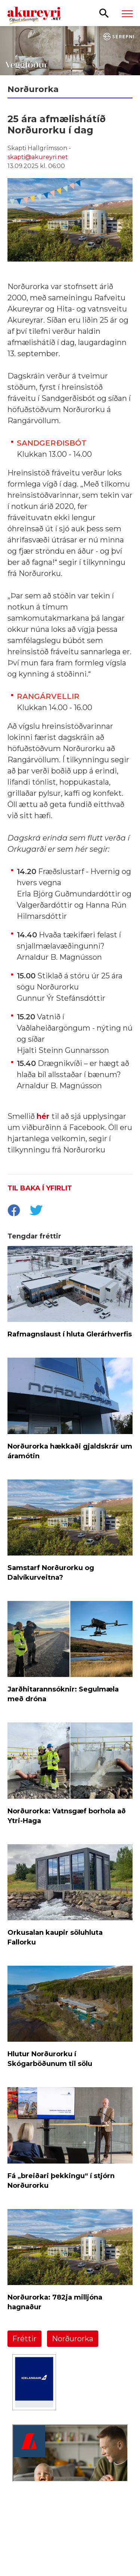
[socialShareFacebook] (13, 1211)
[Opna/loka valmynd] (127, 13)
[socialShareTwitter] (36, 1211)
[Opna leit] (104, 12)
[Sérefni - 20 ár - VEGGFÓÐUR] (70, 51)
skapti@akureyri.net (37, 157)
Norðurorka (72, 2338)
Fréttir (24, 2338)
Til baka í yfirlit (39, 1188)
